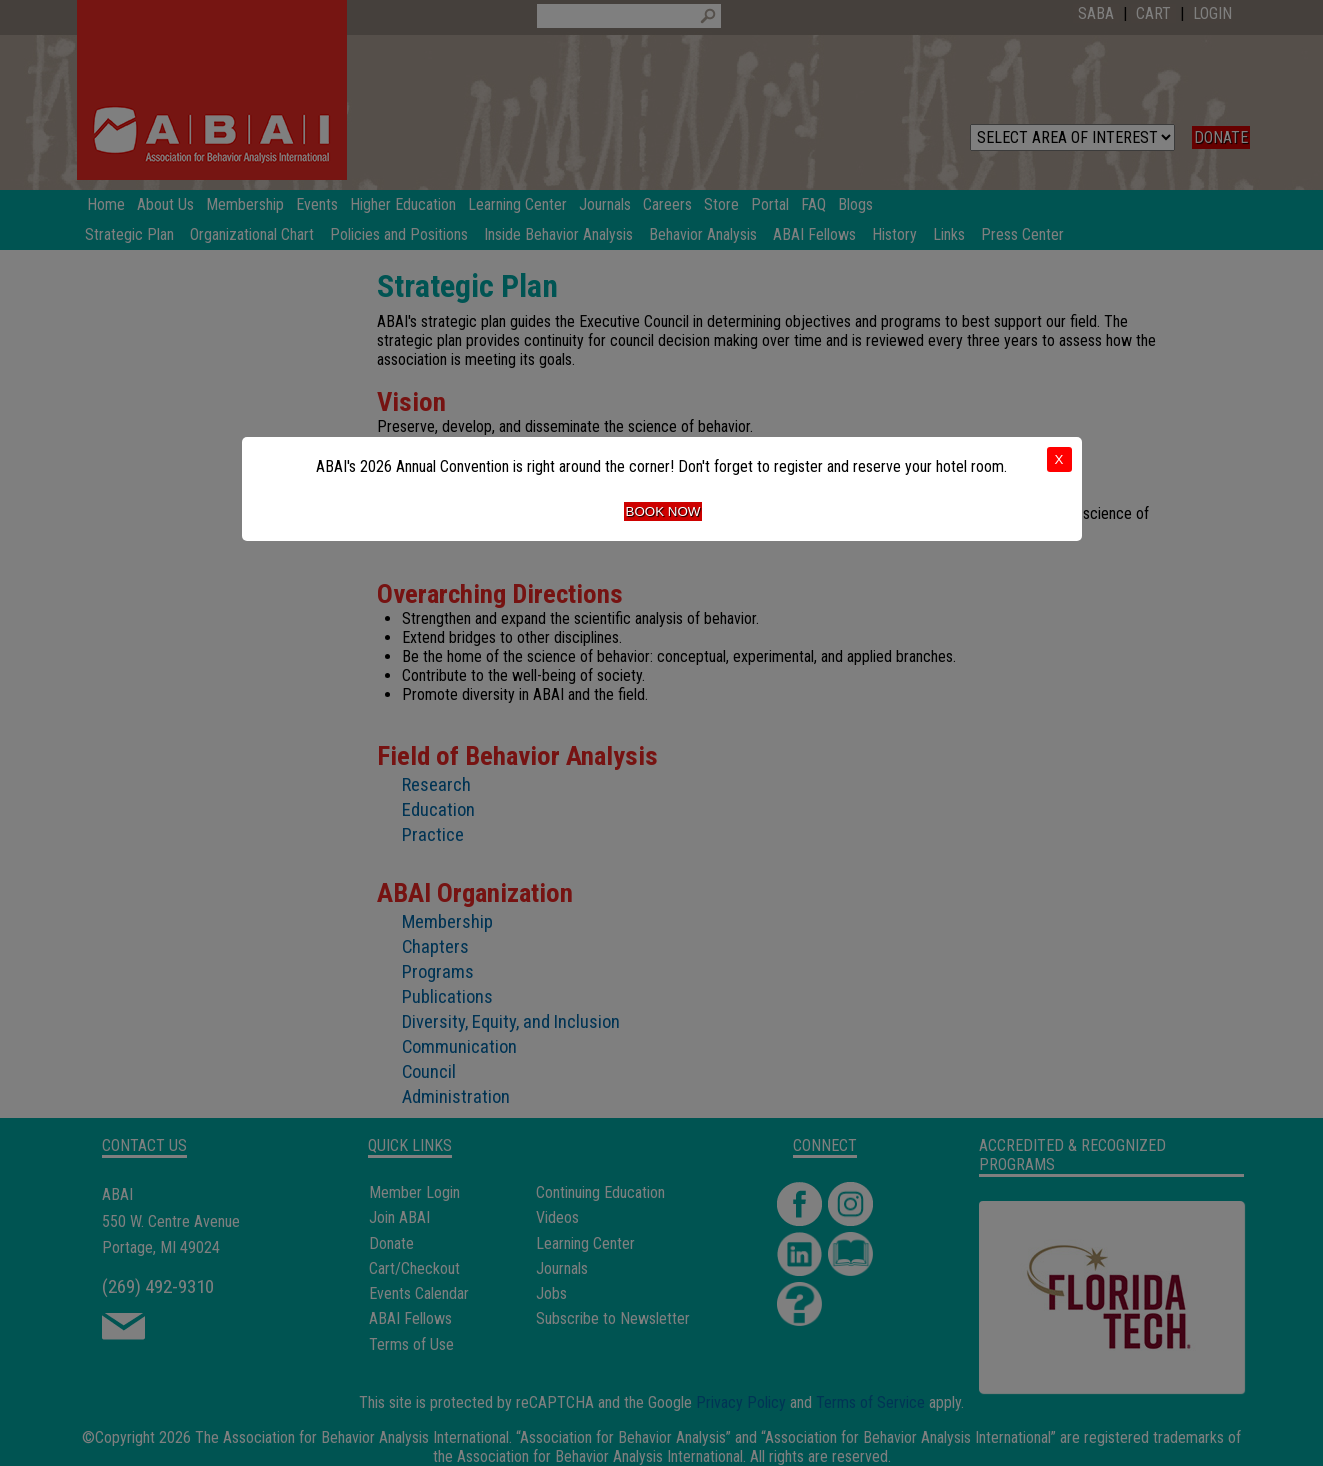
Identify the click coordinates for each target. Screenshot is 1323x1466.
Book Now (663, 511)
